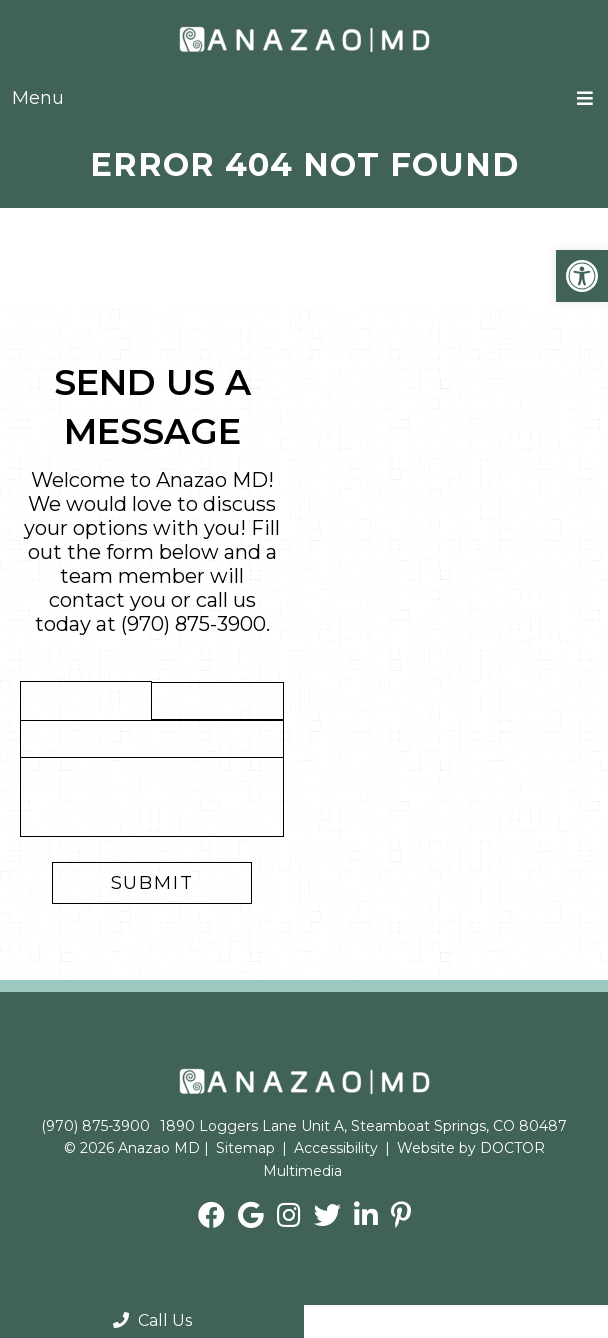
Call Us (152, 1320)
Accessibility (336, 1148)
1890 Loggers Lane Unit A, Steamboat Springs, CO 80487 (363, 1126)
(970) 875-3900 (193, 624)
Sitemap (245, 1148)
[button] (582, 276)
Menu (38, 98)
